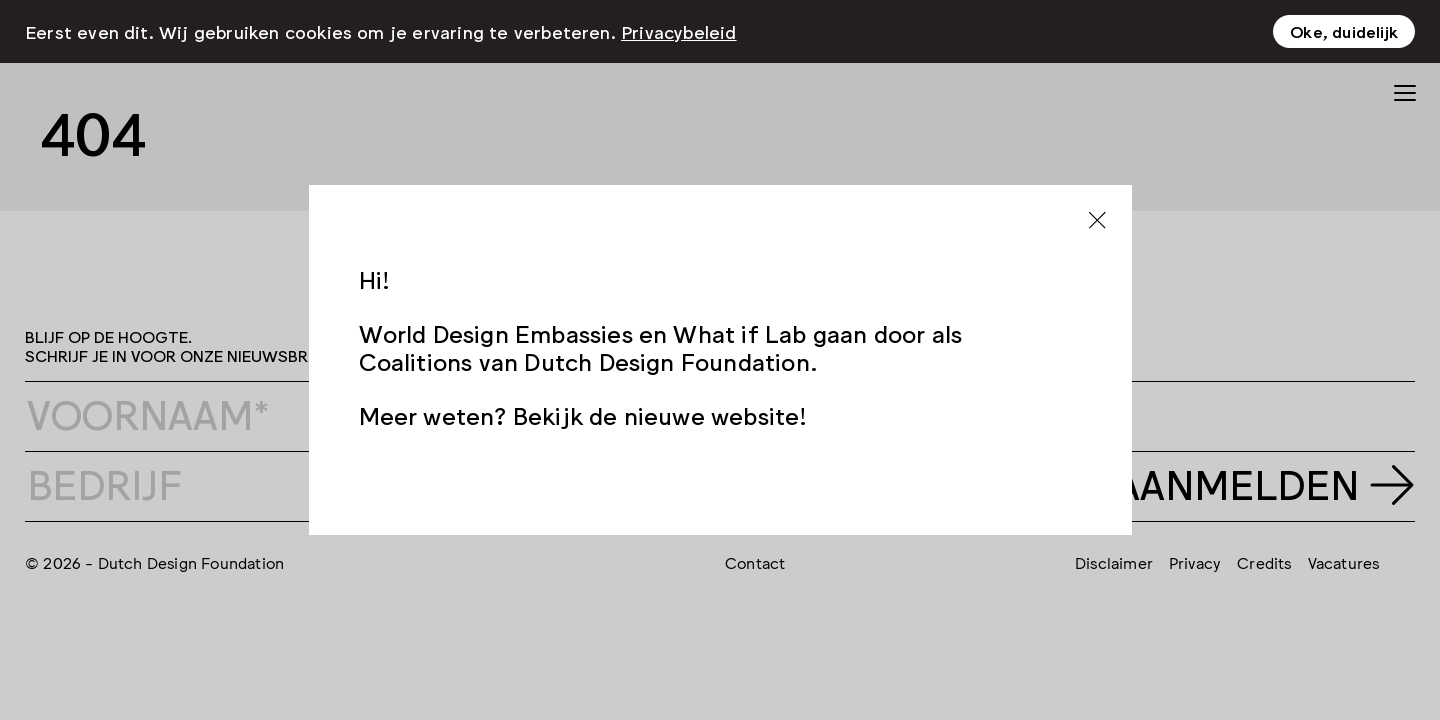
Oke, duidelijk (1344, 23)
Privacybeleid (679, 23)
